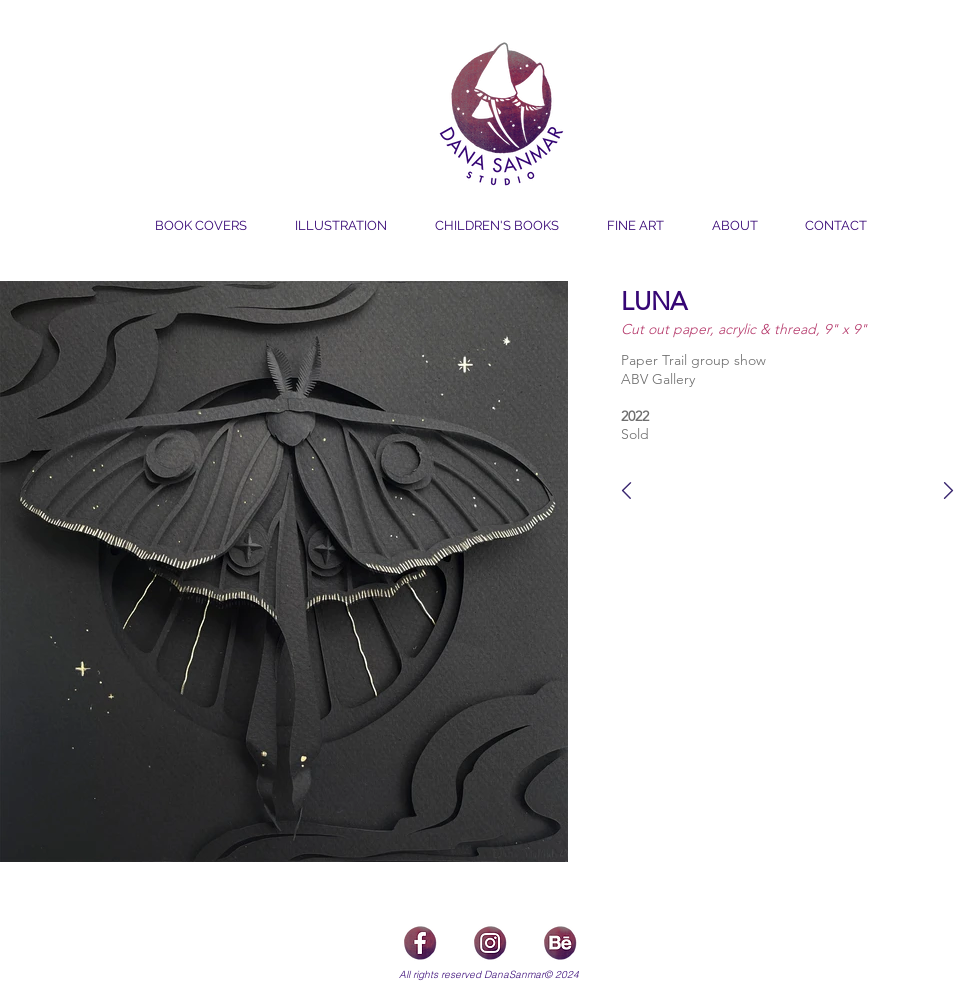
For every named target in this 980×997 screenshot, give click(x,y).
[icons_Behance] (560, 942)
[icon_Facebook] (420, 942)
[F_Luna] (624, 490)
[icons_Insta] (490, 942)
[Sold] (682, 433)
